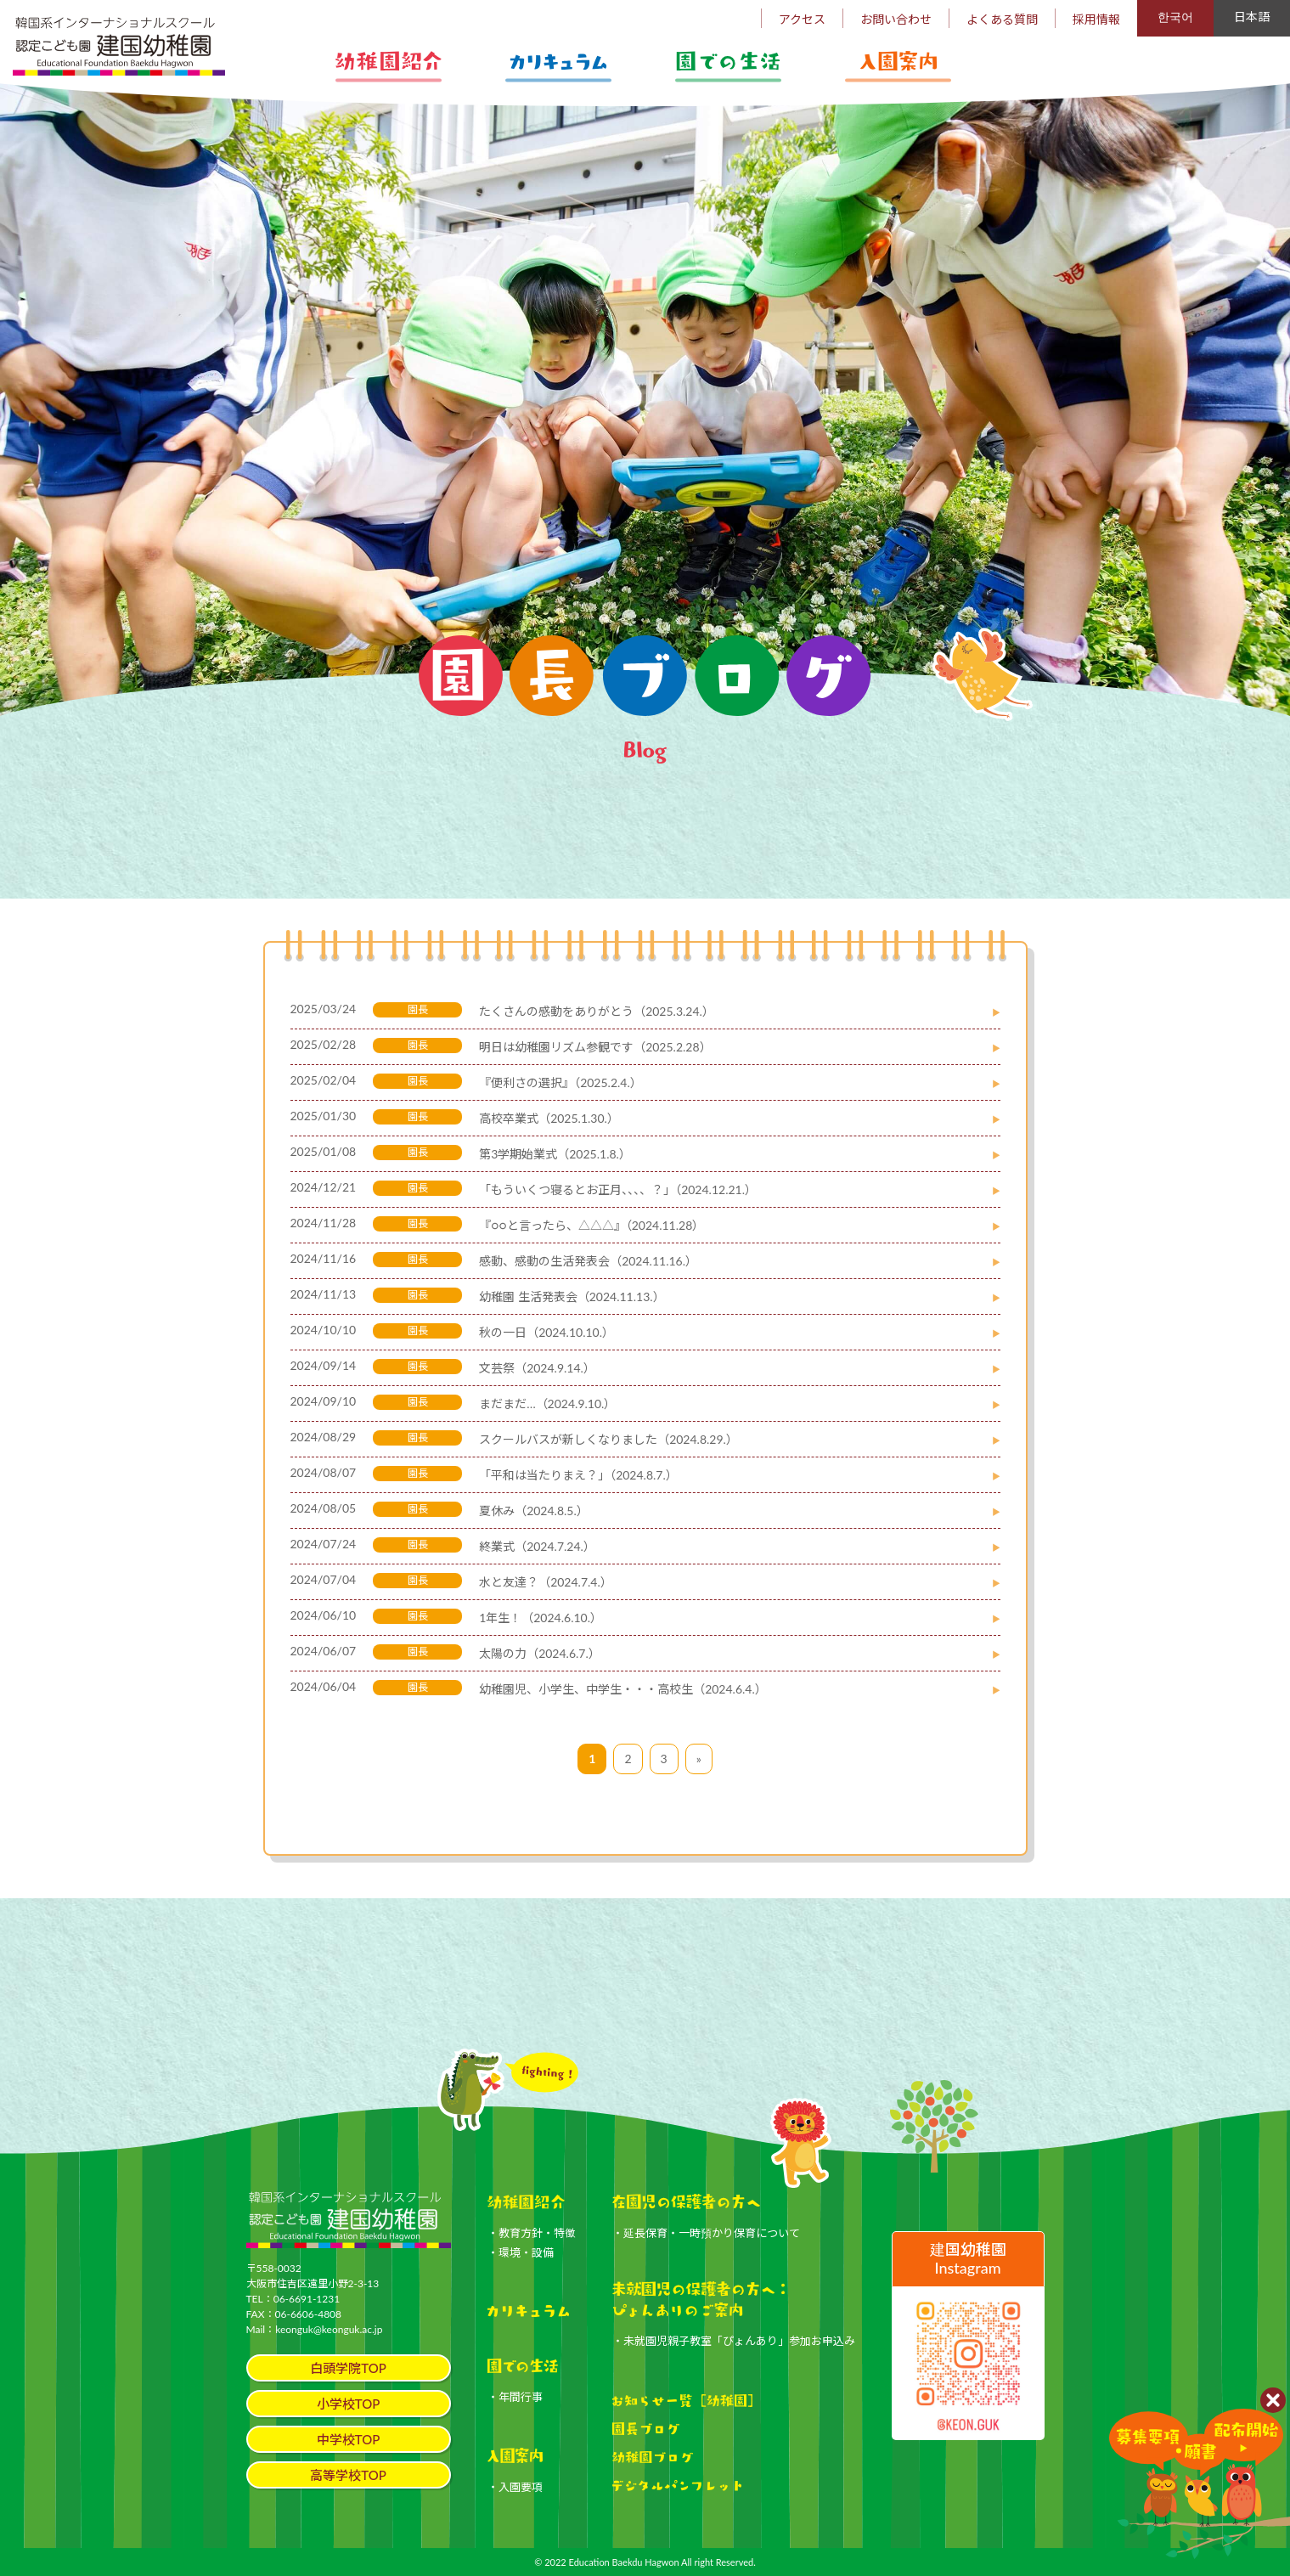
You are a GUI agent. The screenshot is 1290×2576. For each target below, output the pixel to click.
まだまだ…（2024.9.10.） (547, 1403)
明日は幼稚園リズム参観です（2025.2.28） (595, 1047)
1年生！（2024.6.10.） (540, 1617)
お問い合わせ (896, 19)
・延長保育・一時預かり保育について (706, 2233)
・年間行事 (515, 2397)
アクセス (802, 19)
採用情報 (1096, 19)
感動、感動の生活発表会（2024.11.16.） (588, 1261)
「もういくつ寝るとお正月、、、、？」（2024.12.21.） (618, 1189)
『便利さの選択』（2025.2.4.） (560, 1082)
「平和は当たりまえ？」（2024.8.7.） (578, 1475)
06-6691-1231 (307, 2298)
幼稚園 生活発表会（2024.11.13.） (571, 1296)
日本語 (1252, 16)
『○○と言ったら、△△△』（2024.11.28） (591, 1225)
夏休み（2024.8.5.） (534, 1510)
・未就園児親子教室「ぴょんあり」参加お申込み (733, 2341)
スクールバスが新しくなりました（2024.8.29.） (608, 1439)
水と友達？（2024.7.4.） (545, 1582)
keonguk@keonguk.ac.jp (328, 2329)
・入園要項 (515, 2487)
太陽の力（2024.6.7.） (539, 1653)
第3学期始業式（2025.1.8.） (555, 1154)
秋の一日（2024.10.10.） (546, 1332)
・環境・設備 (520, 2252)
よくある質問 (1002, 19)
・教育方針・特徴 (531, 2233)
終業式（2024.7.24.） (537, 1546)
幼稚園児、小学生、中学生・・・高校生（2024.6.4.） (623, 1689)
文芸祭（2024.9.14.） (537, 1368)
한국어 (1175, 16)
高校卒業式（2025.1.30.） (549, 1118)
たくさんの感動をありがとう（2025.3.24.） (596, 1011)
